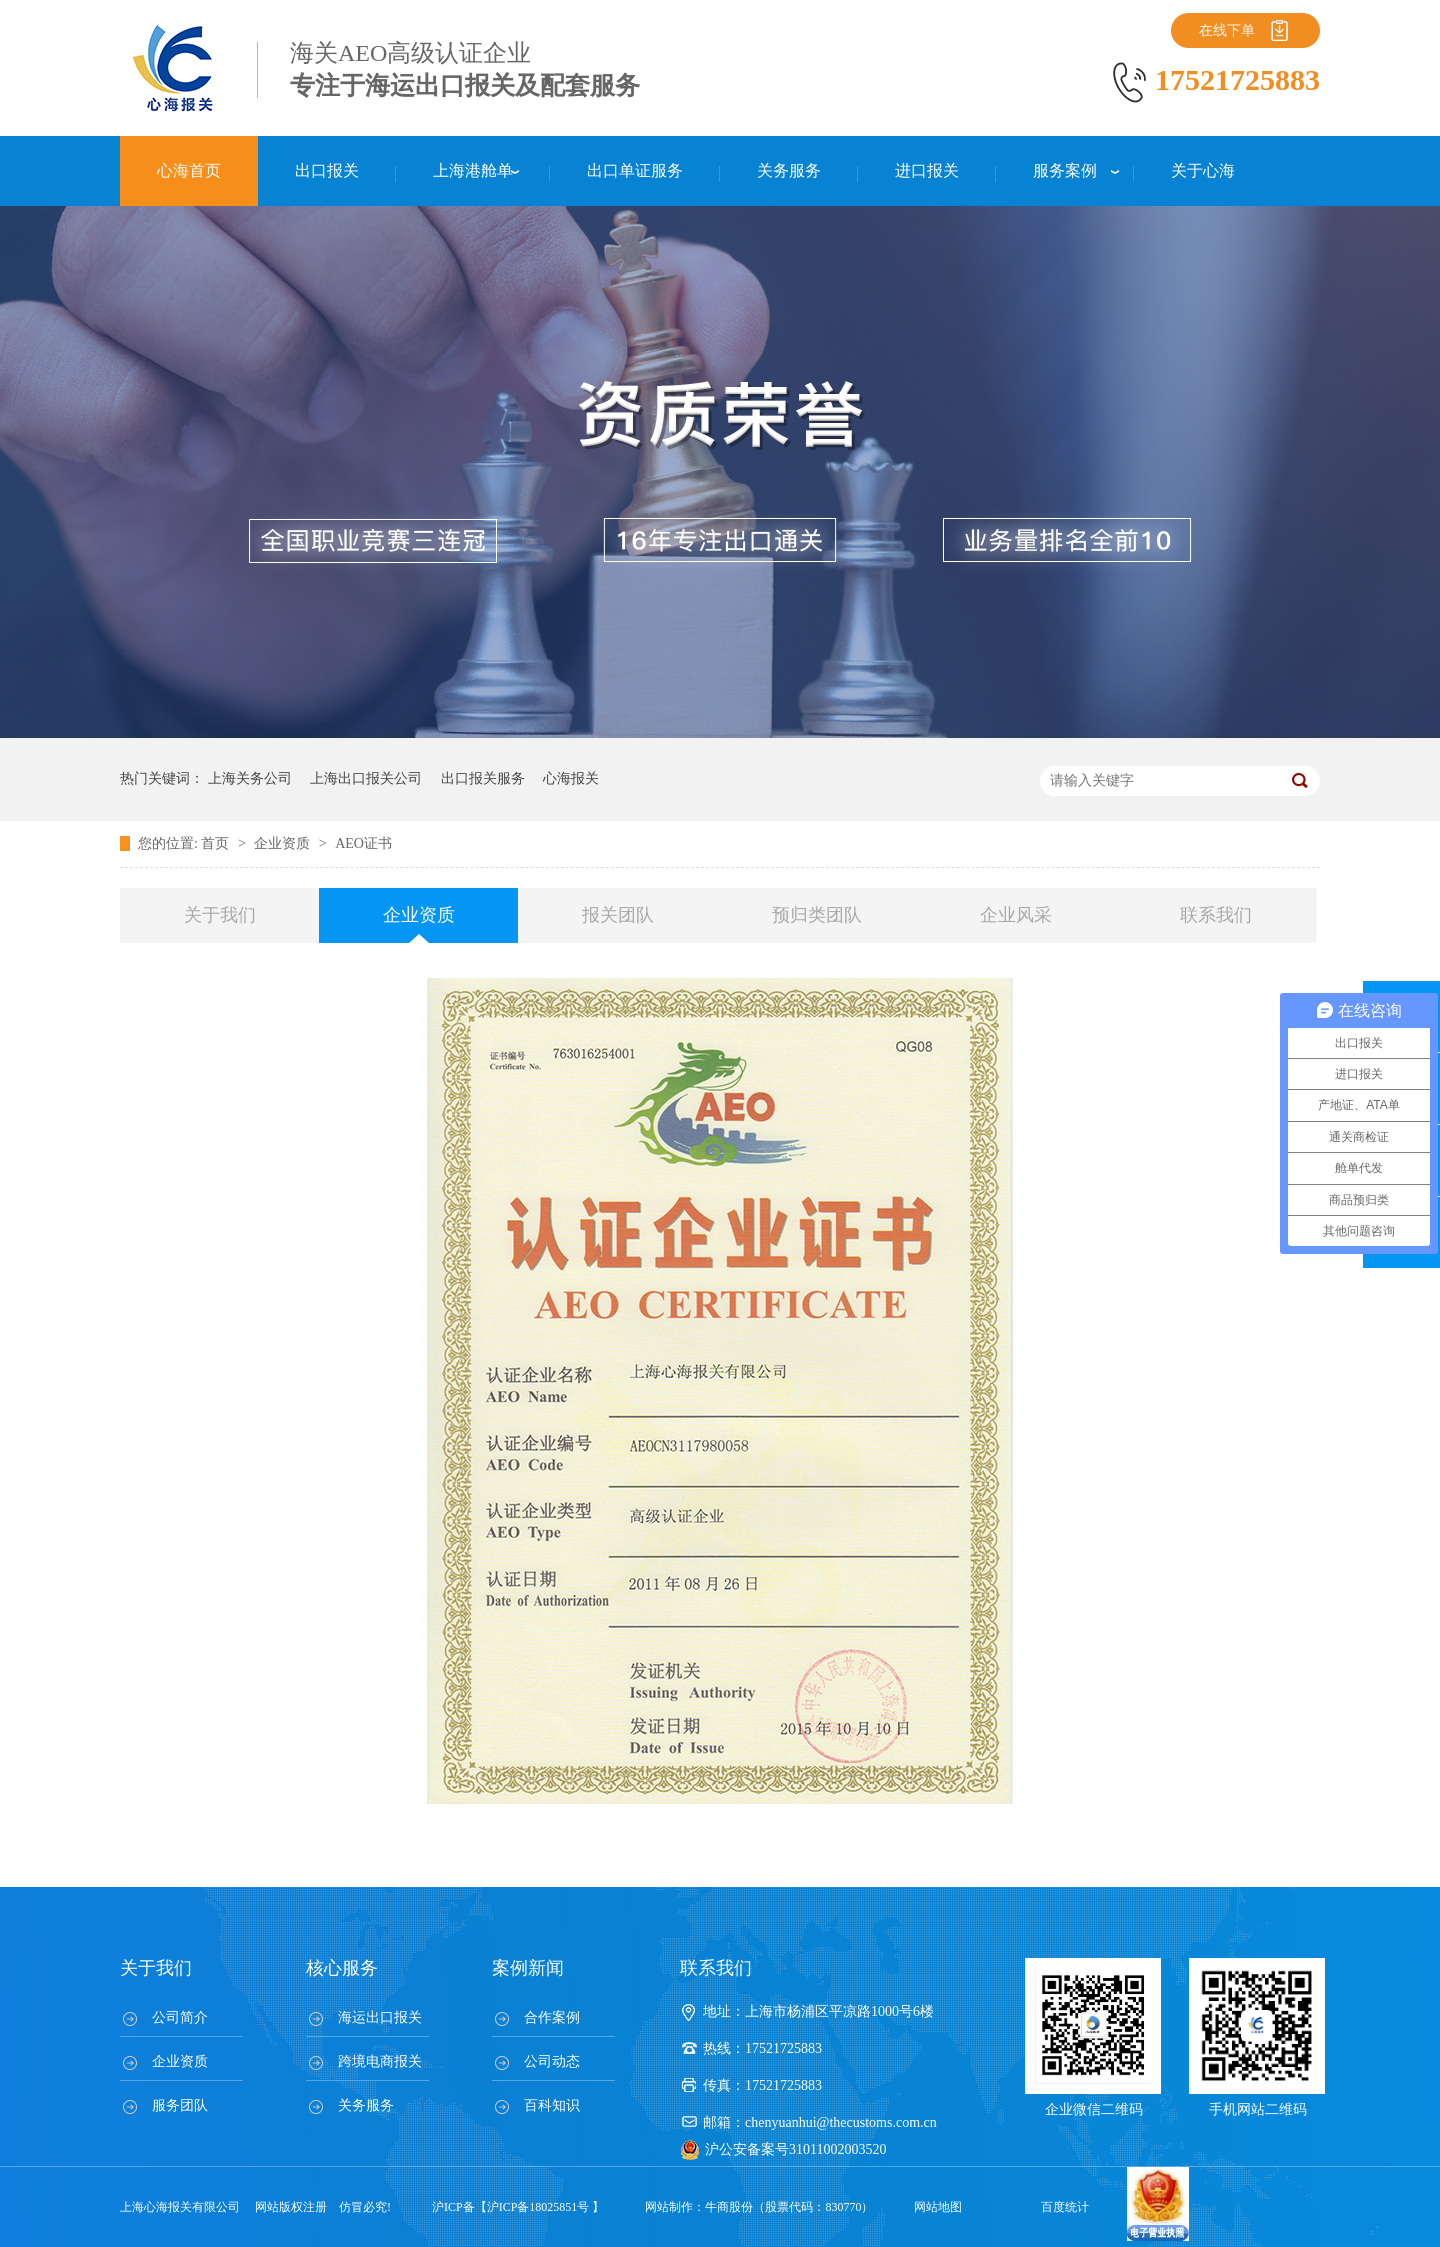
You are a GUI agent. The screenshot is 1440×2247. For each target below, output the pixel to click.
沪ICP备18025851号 (538, 2207)
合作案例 (552, 2017)
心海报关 (571, 778)
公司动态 (552, 2061)
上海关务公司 (250, 778)
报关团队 (618, 915)
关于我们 (220, 915)
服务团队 (180, 2105)
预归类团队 (817, 915)
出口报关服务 (483, 778)
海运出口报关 (380, 2017)
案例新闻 (528, 1968)
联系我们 (1216, 915)
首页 (217, 843)
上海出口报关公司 (366, 778)
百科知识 (552, 2105)
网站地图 (938, 2207)
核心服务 (342, 1968)
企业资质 (284, 843)
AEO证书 (363, 843)
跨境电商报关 (380, 2061)
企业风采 (1016, 915)
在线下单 (1227, 30)
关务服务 (366, 2105)
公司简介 (180, 2017)
